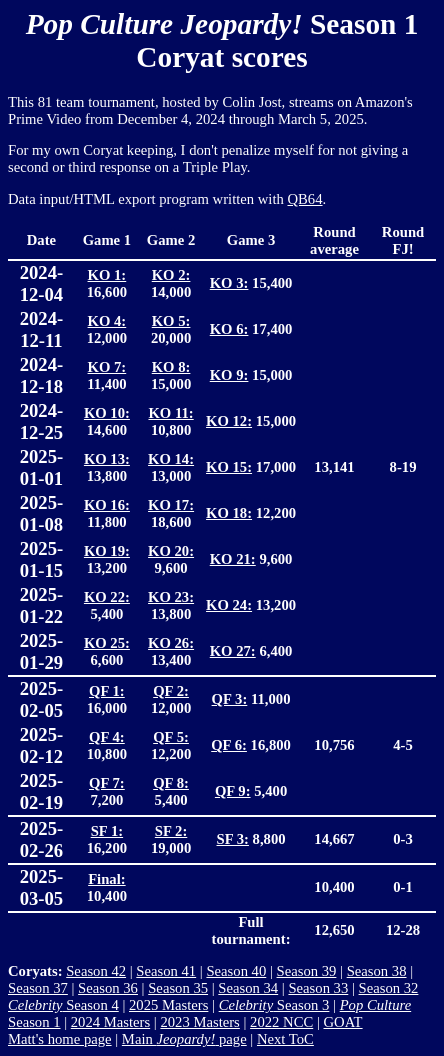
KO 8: (171, 367)
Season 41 (166, 971)
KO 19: (107, 551)
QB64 (305, 199)
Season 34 (248, 988)
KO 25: (107, 643)
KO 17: (171, 505)
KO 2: (171, 275)
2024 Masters (110, 1022)
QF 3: (230, 699)
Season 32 (389, 988)
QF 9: (233, 791)
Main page (184, 1039)
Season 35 (178, 988)
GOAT (342, 1022)
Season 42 (96, 971)
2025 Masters (168, 1005)
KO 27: (233, 651)
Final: (106, 879)
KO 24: (229, 605)
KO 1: (107, 275)
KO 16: (107, 505)
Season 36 (108, 988)
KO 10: (107, 413)
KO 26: (171, 643)
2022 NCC (281, 1022)
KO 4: (107, 321)
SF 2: (171, 831)
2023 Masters (199, 1022)
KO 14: (171, 459)
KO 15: (229, 467)
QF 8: (171, 783)
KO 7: (107, 367)
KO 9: (229, 375)
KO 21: (233, 559)
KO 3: (229, 283)
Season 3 (274, 1005)
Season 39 (307, 971)
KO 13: (107, 459)
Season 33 (318, 988)
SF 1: (107, 831)
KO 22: (107, 597)
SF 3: (233, 839)
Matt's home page (60, 1039)
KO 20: (171, 551)
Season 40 (236, 971)
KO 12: (229, 421)
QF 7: (107, 783)
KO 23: (171, 597)
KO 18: (229, 513)
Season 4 (63, 1005)
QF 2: (171, 691)
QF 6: (229, 745)
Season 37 (38, 988)
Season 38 (377, 971)
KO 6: (229, 329)
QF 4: (107, 737)
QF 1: (107, 691)
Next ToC (285, 1039)
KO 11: (170, 413)
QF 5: (171, 737)
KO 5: (171, 321)
